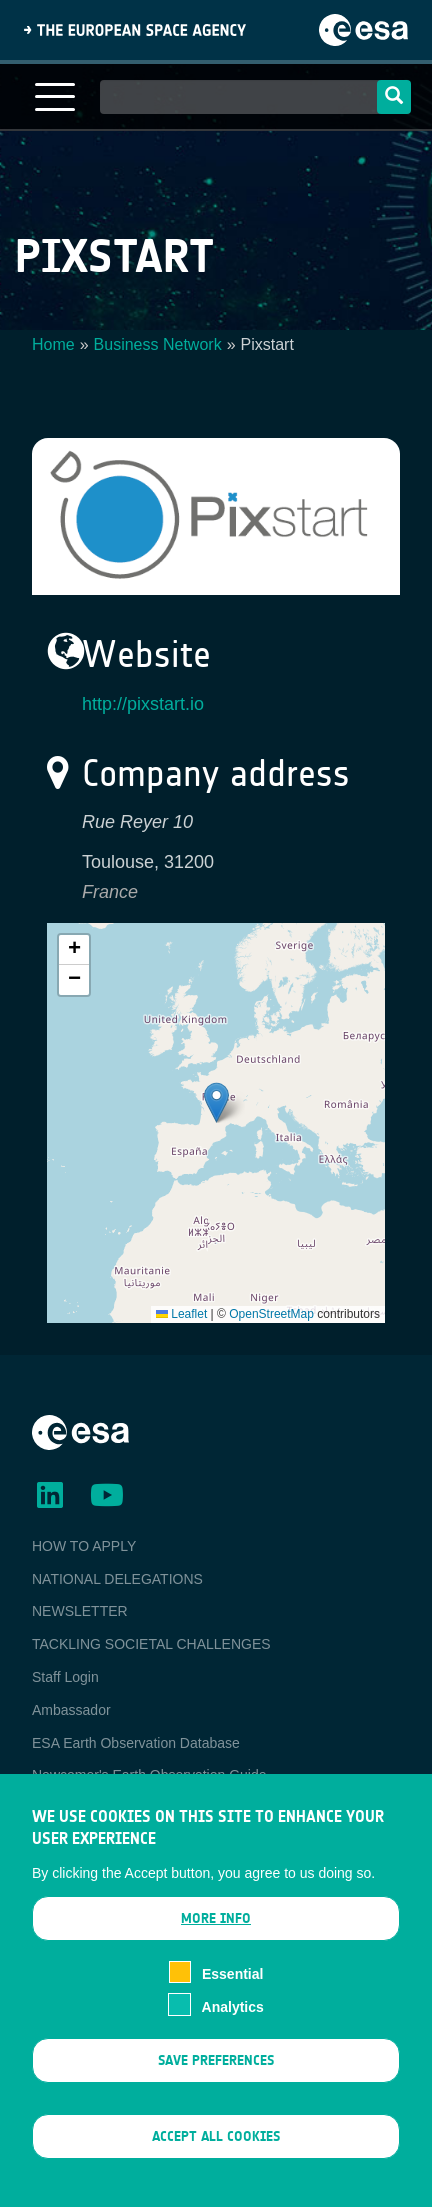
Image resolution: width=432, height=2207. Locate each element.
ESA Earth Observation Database (136, 1743)
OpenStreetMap (271, 1314)
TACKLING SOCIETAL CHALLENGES (151, 1644)
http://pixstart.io (143, 704)
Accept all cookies (216, 2136)
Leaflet (181, 1314)
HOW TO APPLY (84, 1546)
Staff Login (65, 1677)
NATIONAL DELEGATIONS (117, 1579)
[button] (216, 1102)
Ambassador (71, 1710)
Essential (232, 1974)
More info (216, 1918)
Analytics (233, 2007)
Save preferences (216, 2060)
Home (53, 344)
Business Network (158, 344)
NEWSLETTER (80, 1611)
